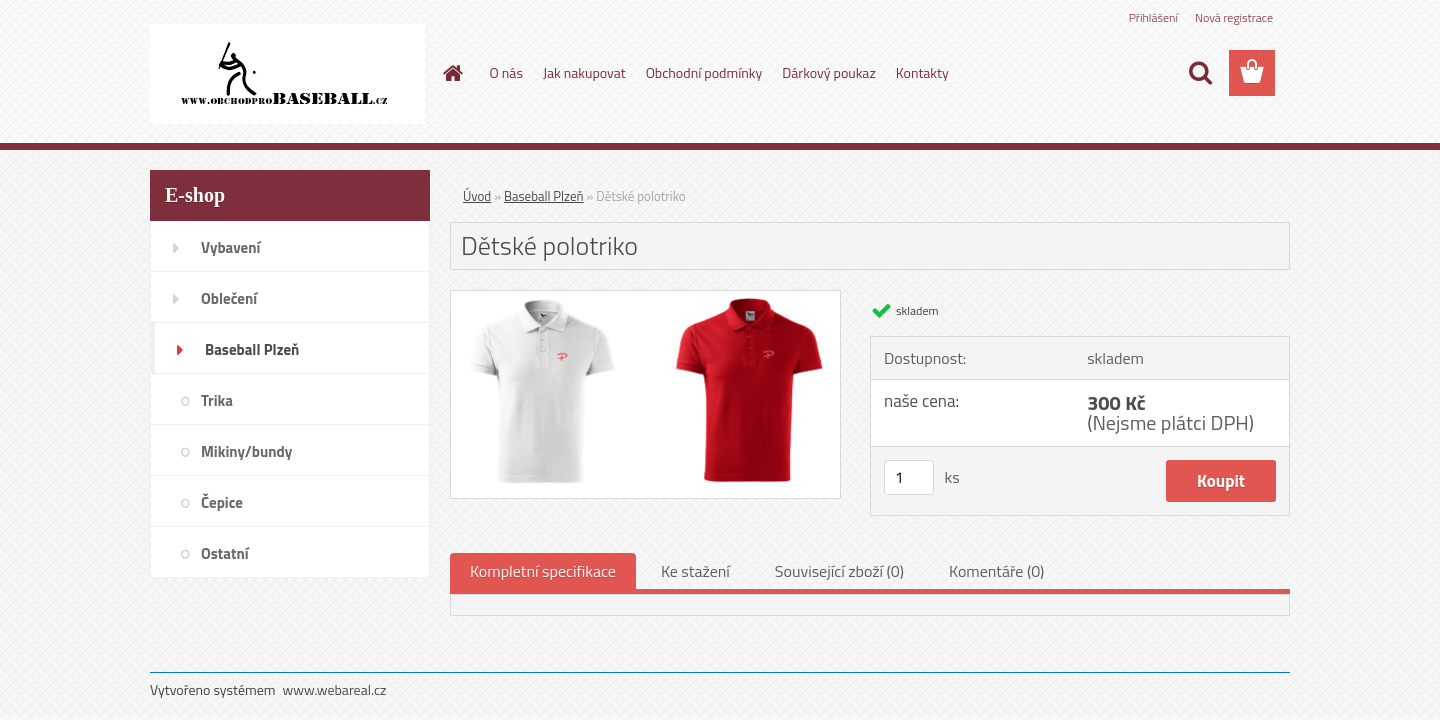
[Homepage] (452, 73)
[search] (1200, 73)
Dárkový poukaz (829, 72)
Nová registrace (1234, 17)
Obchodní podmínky (704, 72)
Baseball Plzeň (543, 196)
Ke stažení (695, 571)
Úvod (477, 196)
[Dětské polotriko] (645, 299)
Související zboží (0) (839, 571)
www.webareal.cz (335, 689)
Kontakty (922, 72)
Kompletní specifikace (543, 571)
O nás (506, 72)
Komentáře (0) (996, 571)
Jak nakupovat (584, 72)
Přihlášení (1153, 17)
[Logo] (287, 74)
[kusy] (909, 477)
